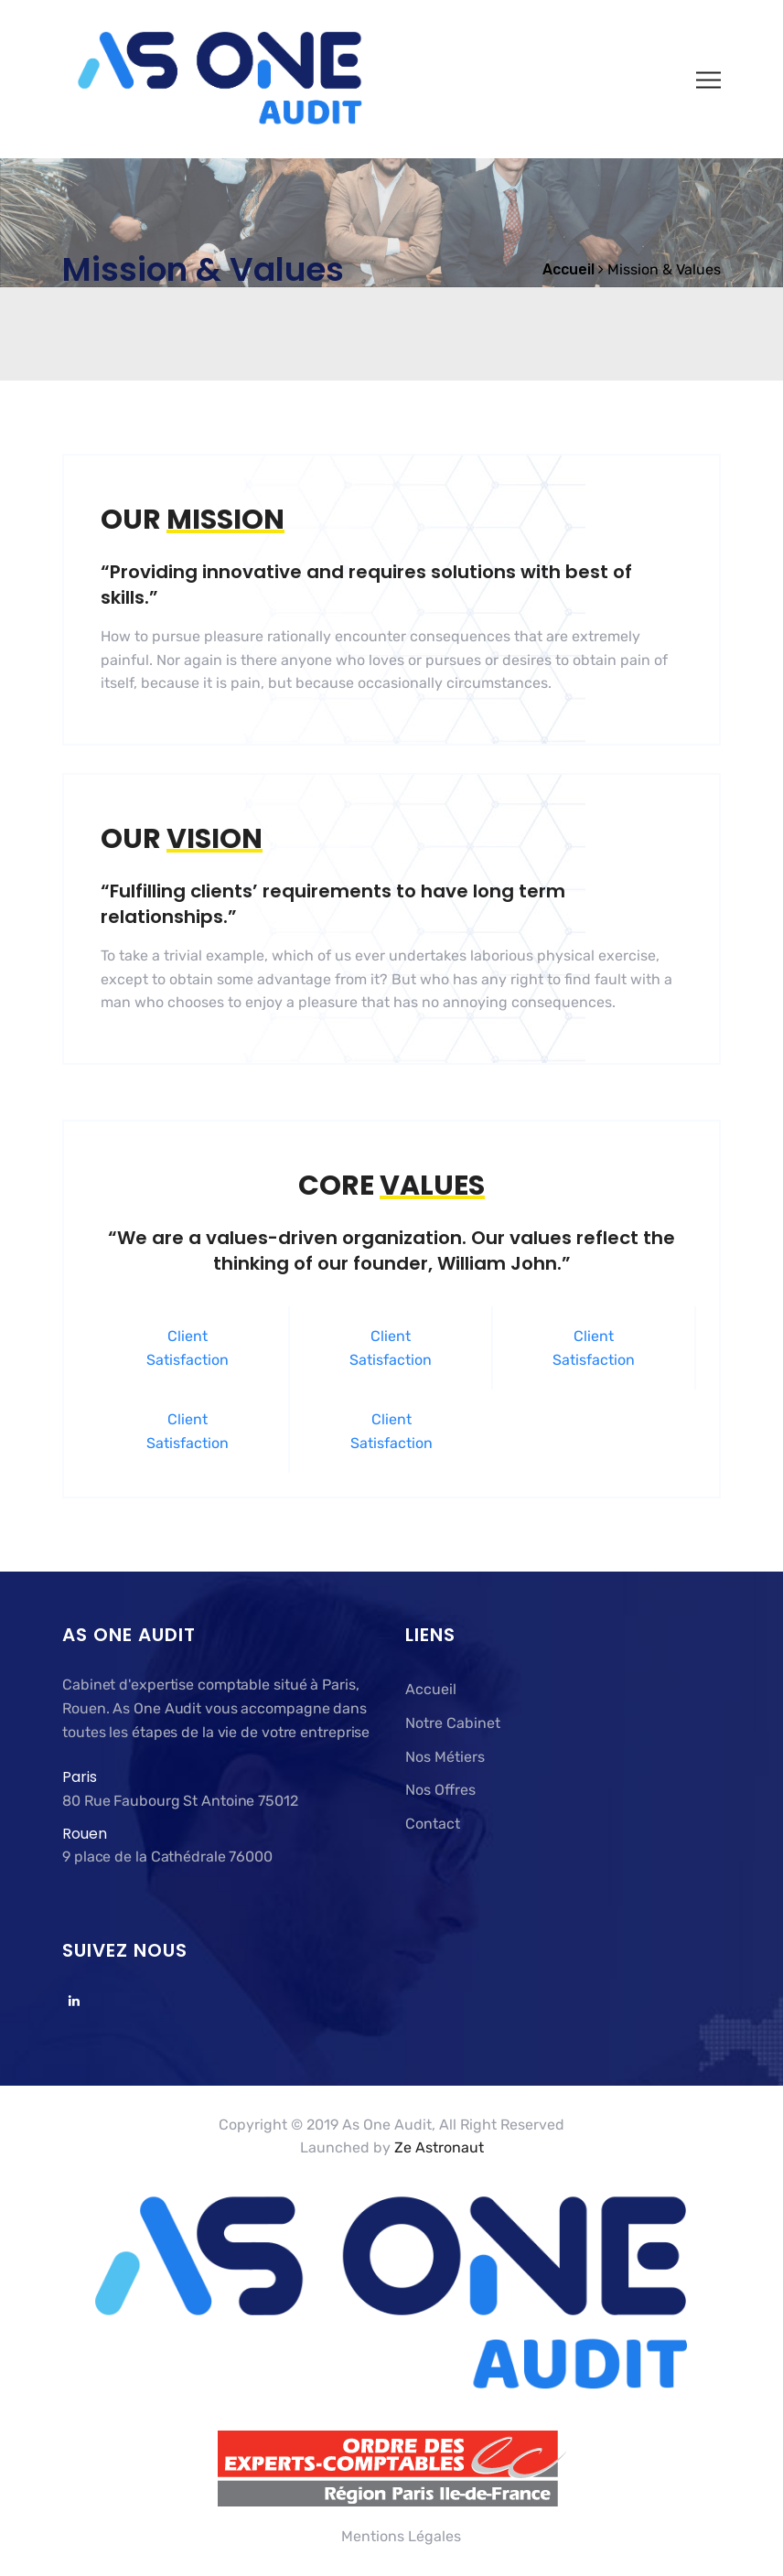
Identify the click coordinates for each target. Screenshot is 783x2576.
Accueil (430, 1689)
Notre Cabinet (452, 1723)
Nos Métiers (445, 1757)
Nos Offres (440, 1789)
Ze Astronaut (439, 2147)
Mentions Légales (401, 2536)
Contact (432, 1823)
